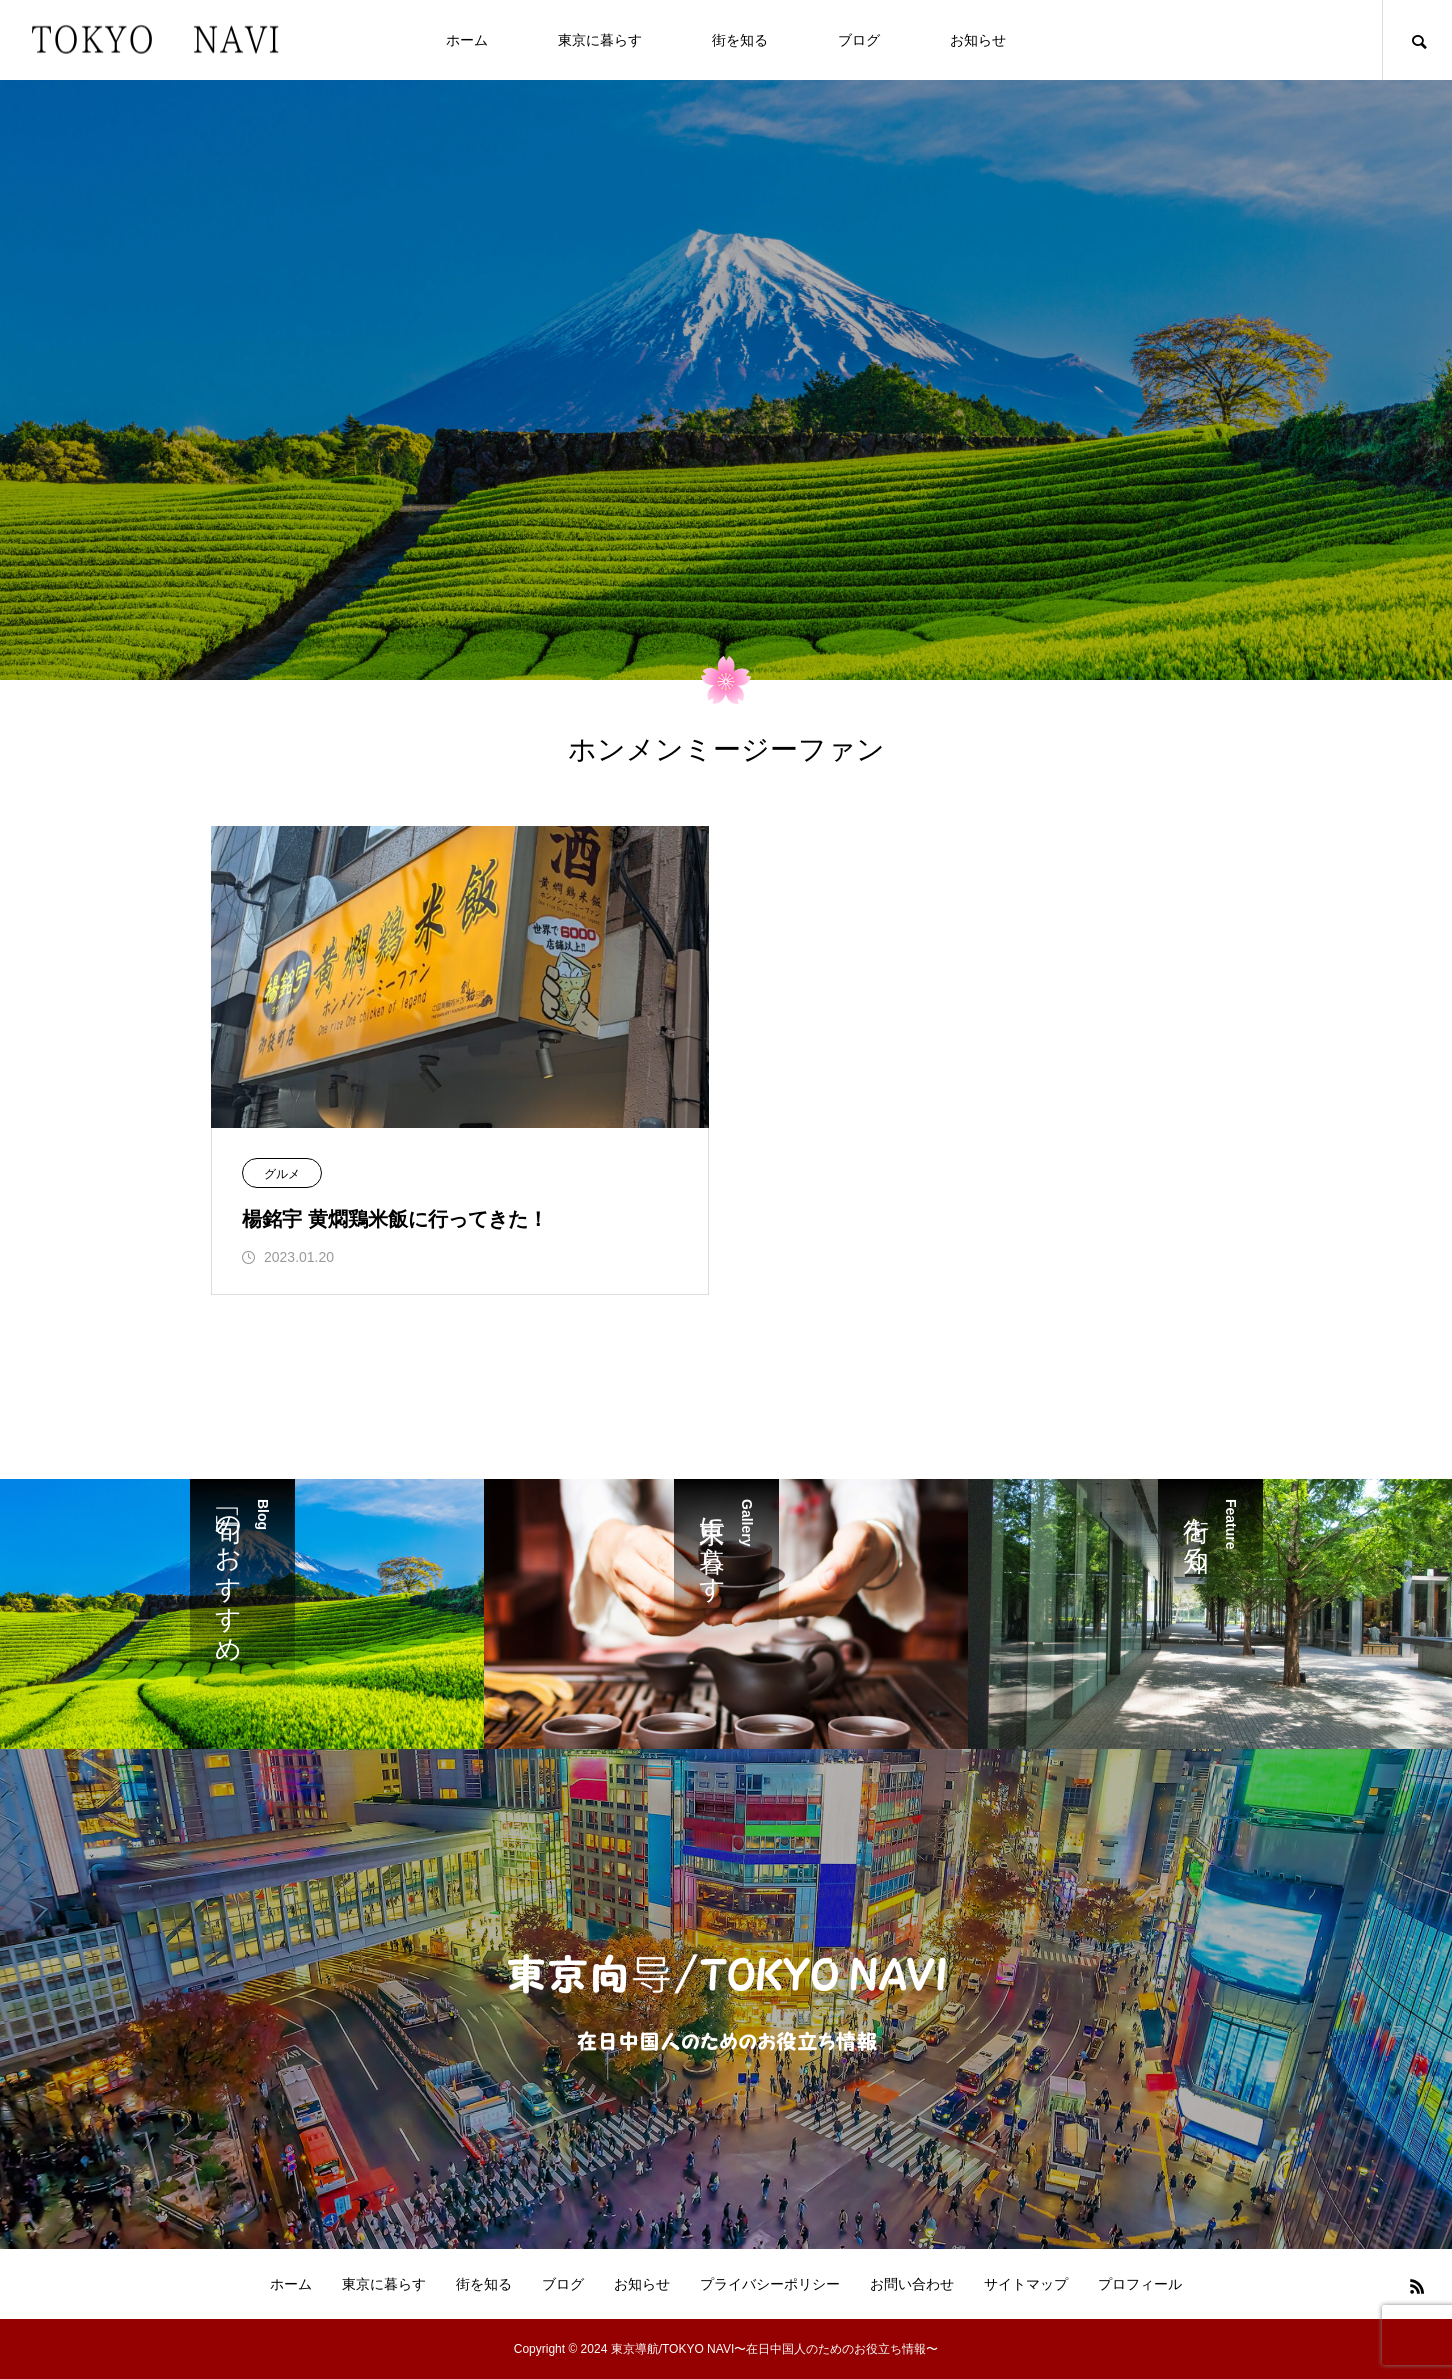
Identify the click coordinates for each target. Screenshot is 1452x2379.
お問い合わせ (912, 2284)
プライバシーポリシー (770, 2284)
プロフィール (1140, 2284)
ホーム (467, 40)
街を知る (740, 40)
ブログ (859, 40)
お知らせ (978, 40)
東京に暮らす (600, 40)
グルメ (282, 1174)
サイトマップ (1026, 2284)
